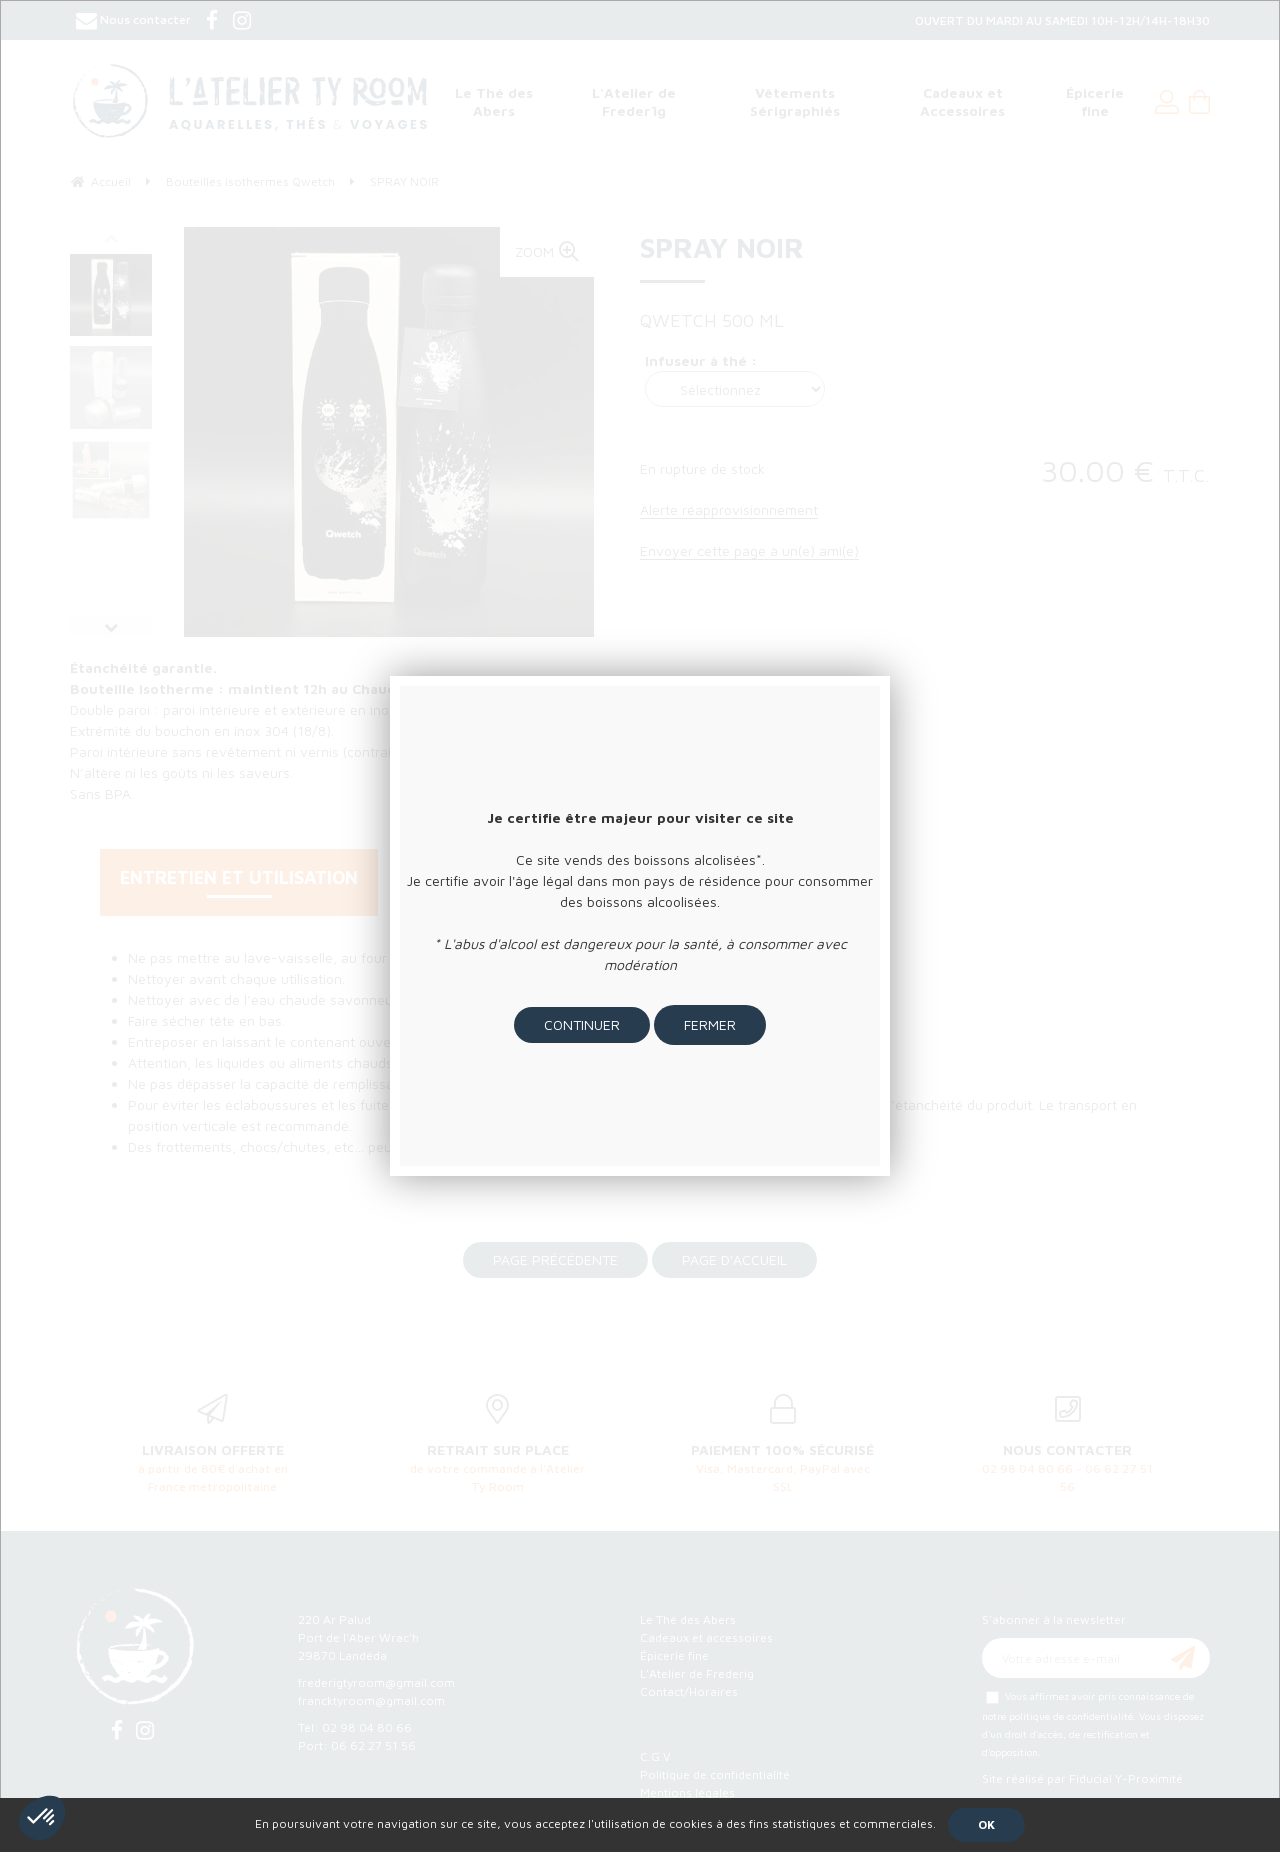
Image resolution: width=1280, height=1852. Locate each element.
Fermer (710, 1024)
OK (986, 1824)
